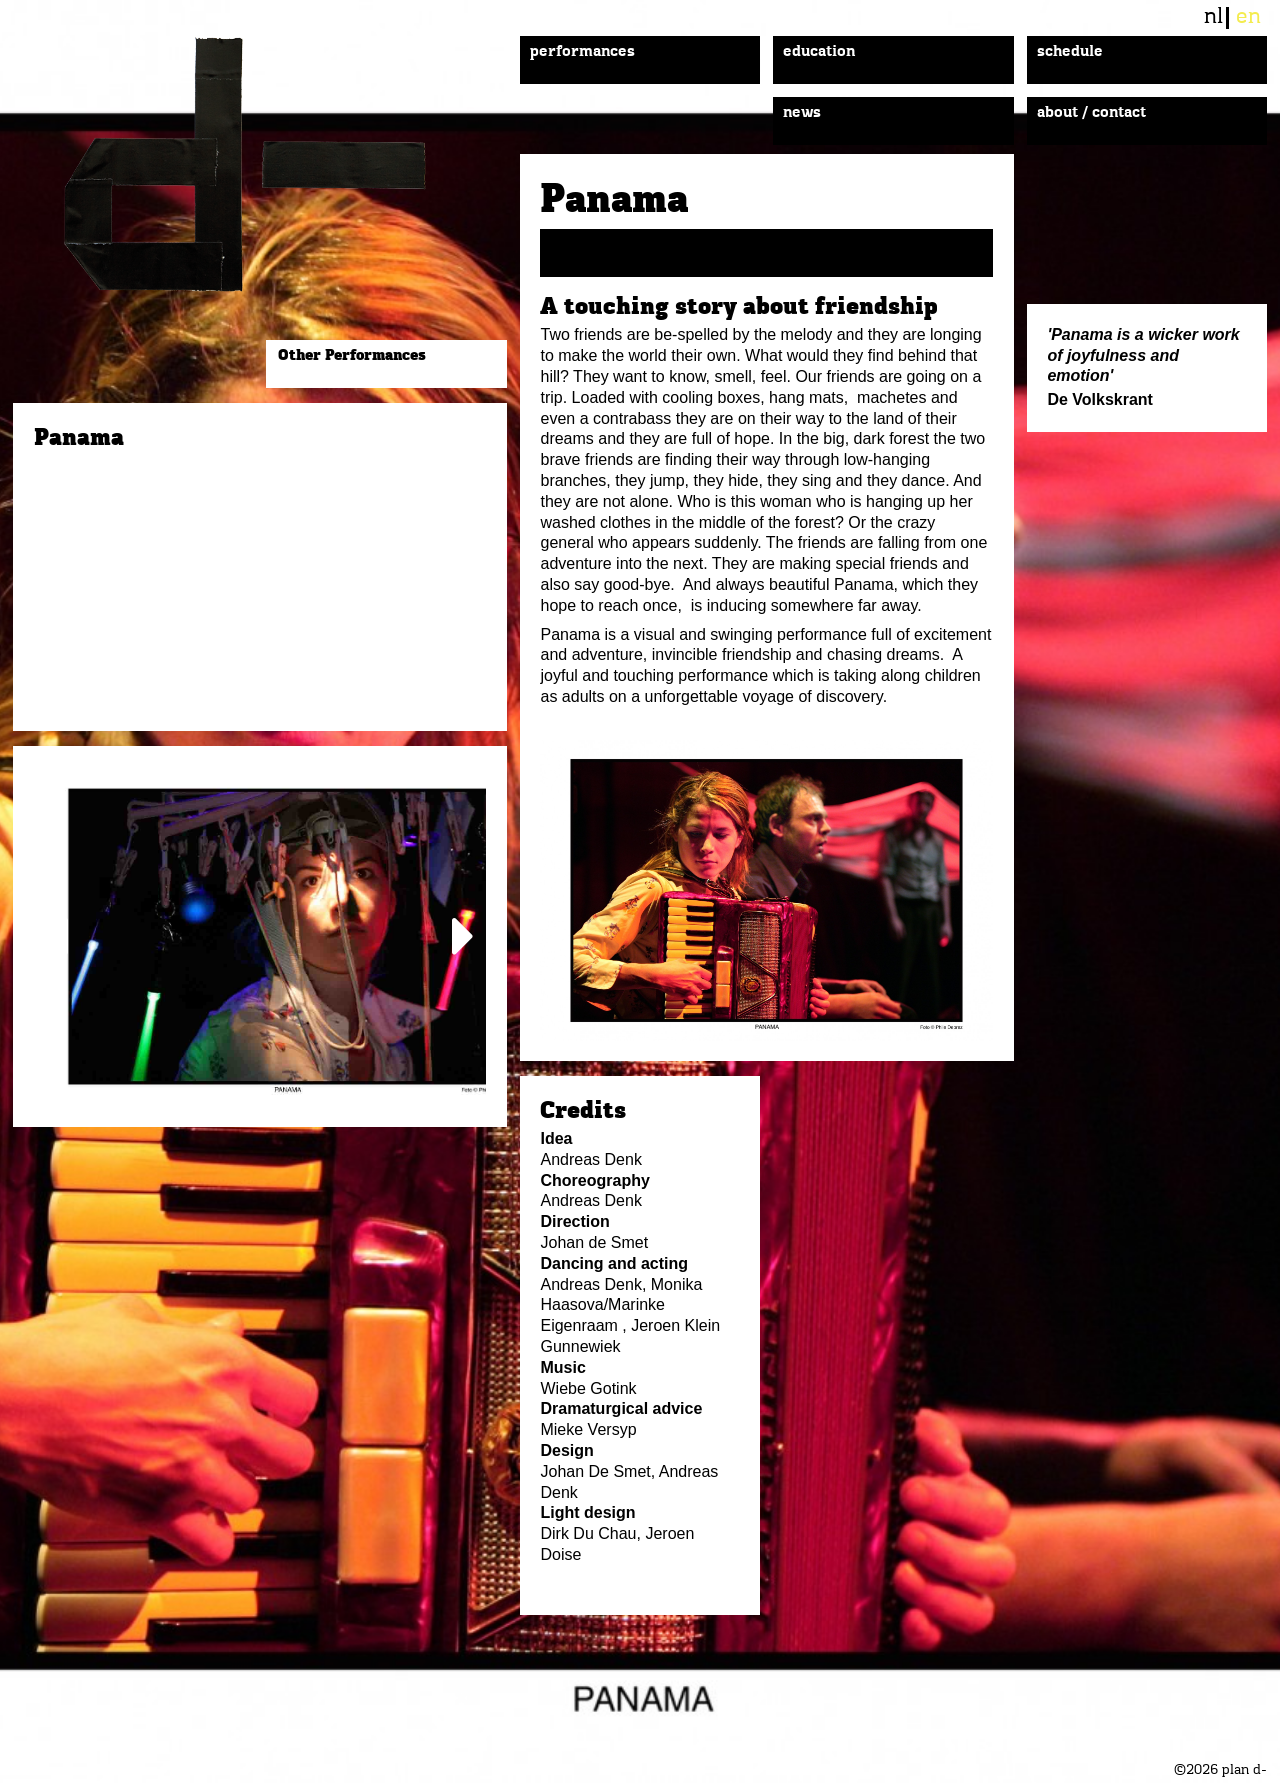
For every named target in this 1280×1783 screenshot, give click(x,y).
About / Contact (1091, 113)
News (802, 113)
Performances (582, 52)
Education (819, 52)
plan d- (266, 164)
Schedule (1070, 52)
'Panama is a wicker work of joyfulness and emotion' (1143, 355)
